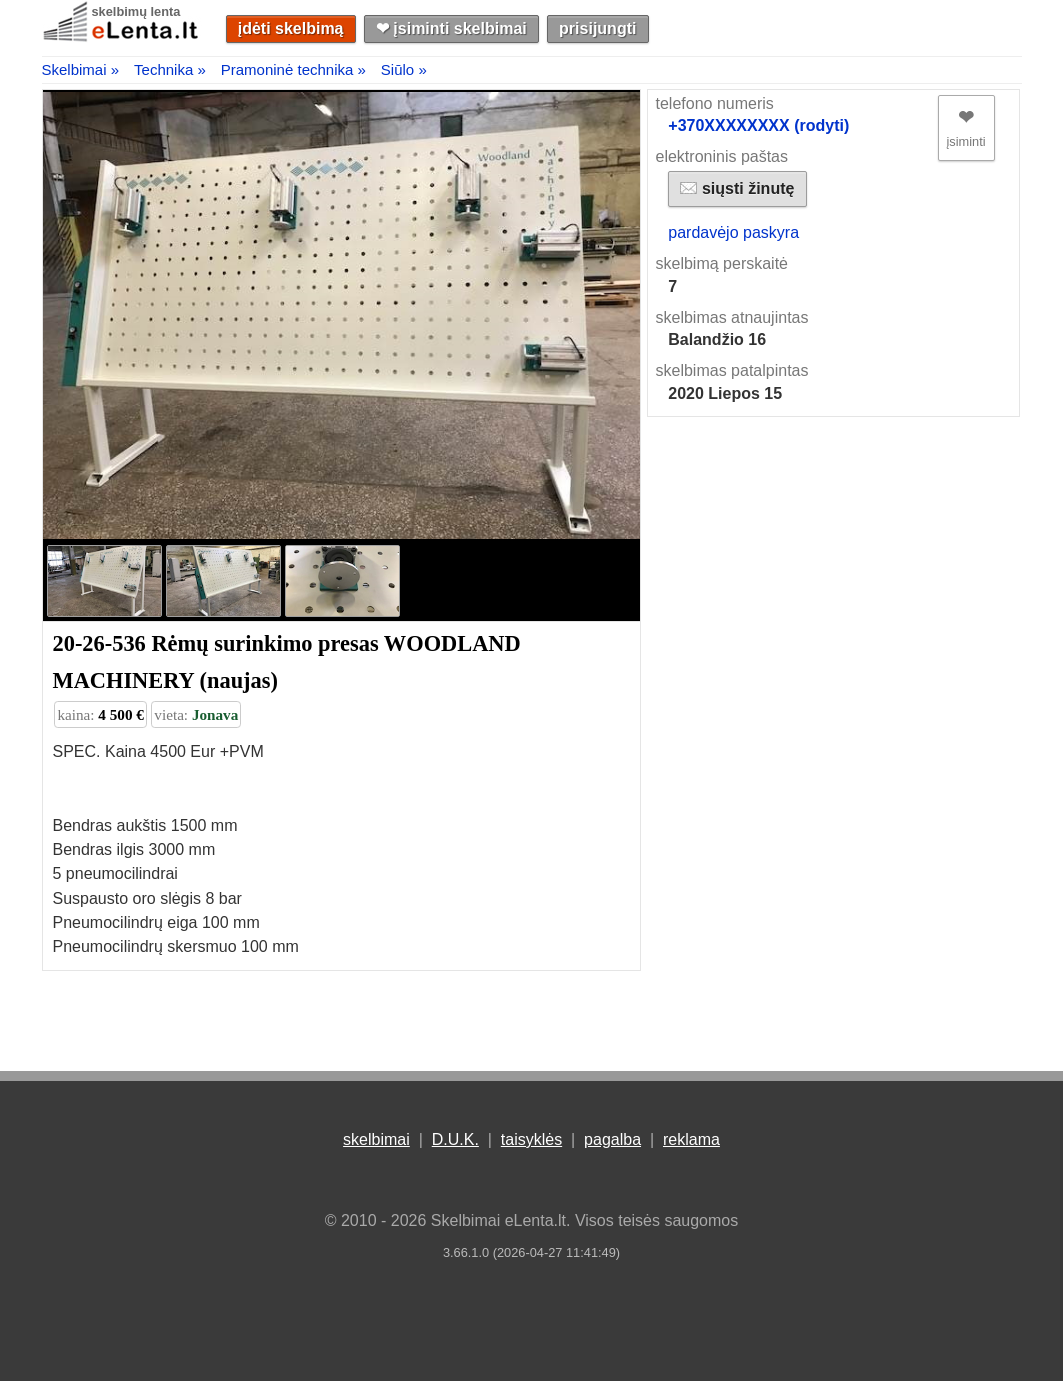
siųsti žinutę (737, 188)
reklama (691, 1139)
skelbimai (376, 1139)
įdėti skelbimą (291, 28)
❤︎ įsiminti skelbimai (451, 28)
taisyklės (531, 1139)
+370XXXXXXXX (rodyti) (758, 125)
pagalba (612, 1139)
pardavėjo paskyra (733, 232)
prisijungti (597, 28)
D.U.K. (455, 1139)
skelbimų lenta (136, 11)
